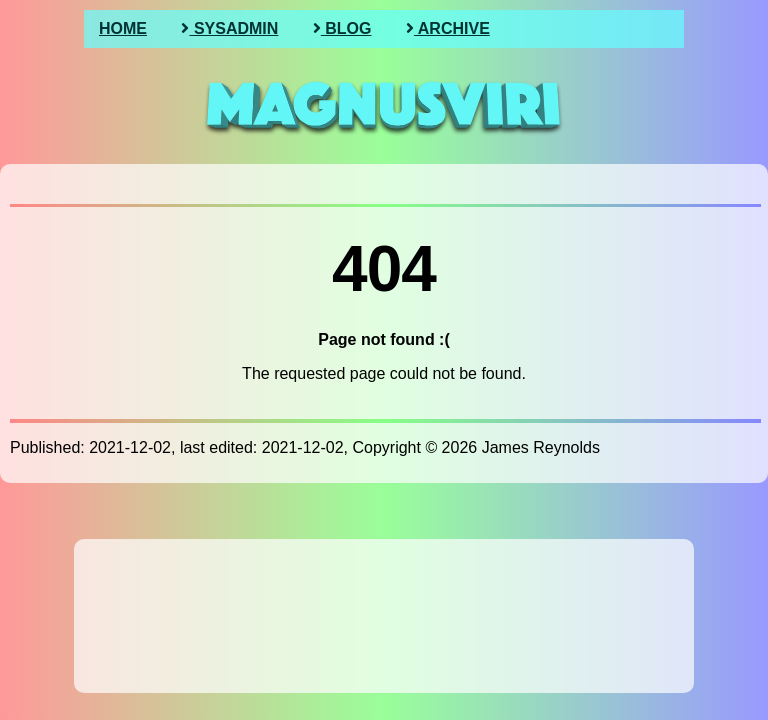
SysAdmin (229, 28)
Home (123, 28)
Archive (448, 28)
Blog (342, 28)
